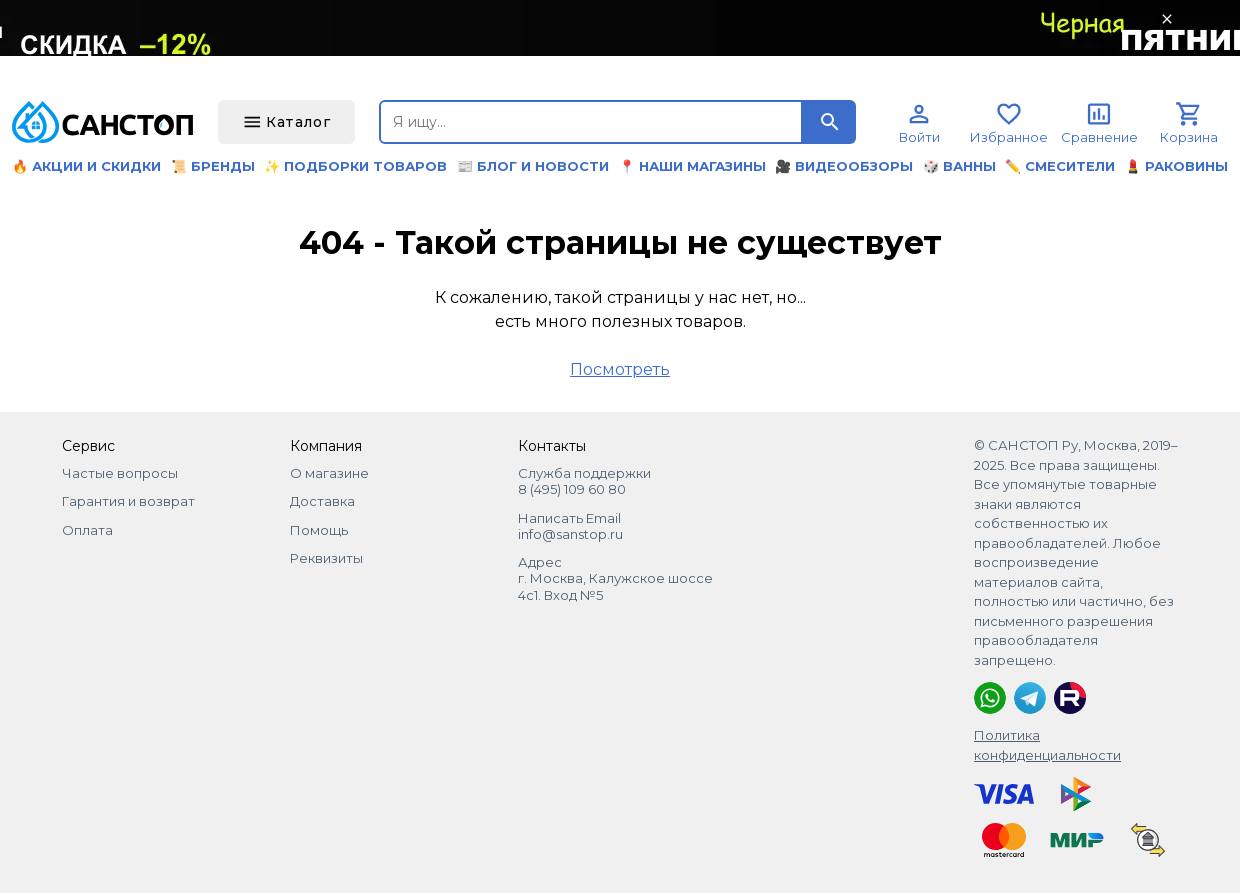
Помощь (319, 530)
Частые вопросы (120, 473)
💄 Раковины (1176, 166)
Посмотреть (620, 369)
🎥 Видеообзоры (844, 166)
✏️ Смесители (1060, 166)
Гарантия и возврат (128, 501)
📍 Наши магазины (692, 166)
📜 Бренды (213, 166)
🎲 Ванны (959, 166)
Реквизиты (326, 558)
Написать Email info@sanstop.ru (570, 526)
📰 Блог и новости (533, 166)
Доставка (322, 501)
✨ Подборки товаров (355, 166)
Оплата (87, 530)
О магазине (329, 473)
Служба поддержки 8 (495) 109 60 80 (584, 481)
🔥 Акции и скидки (86, 166)
